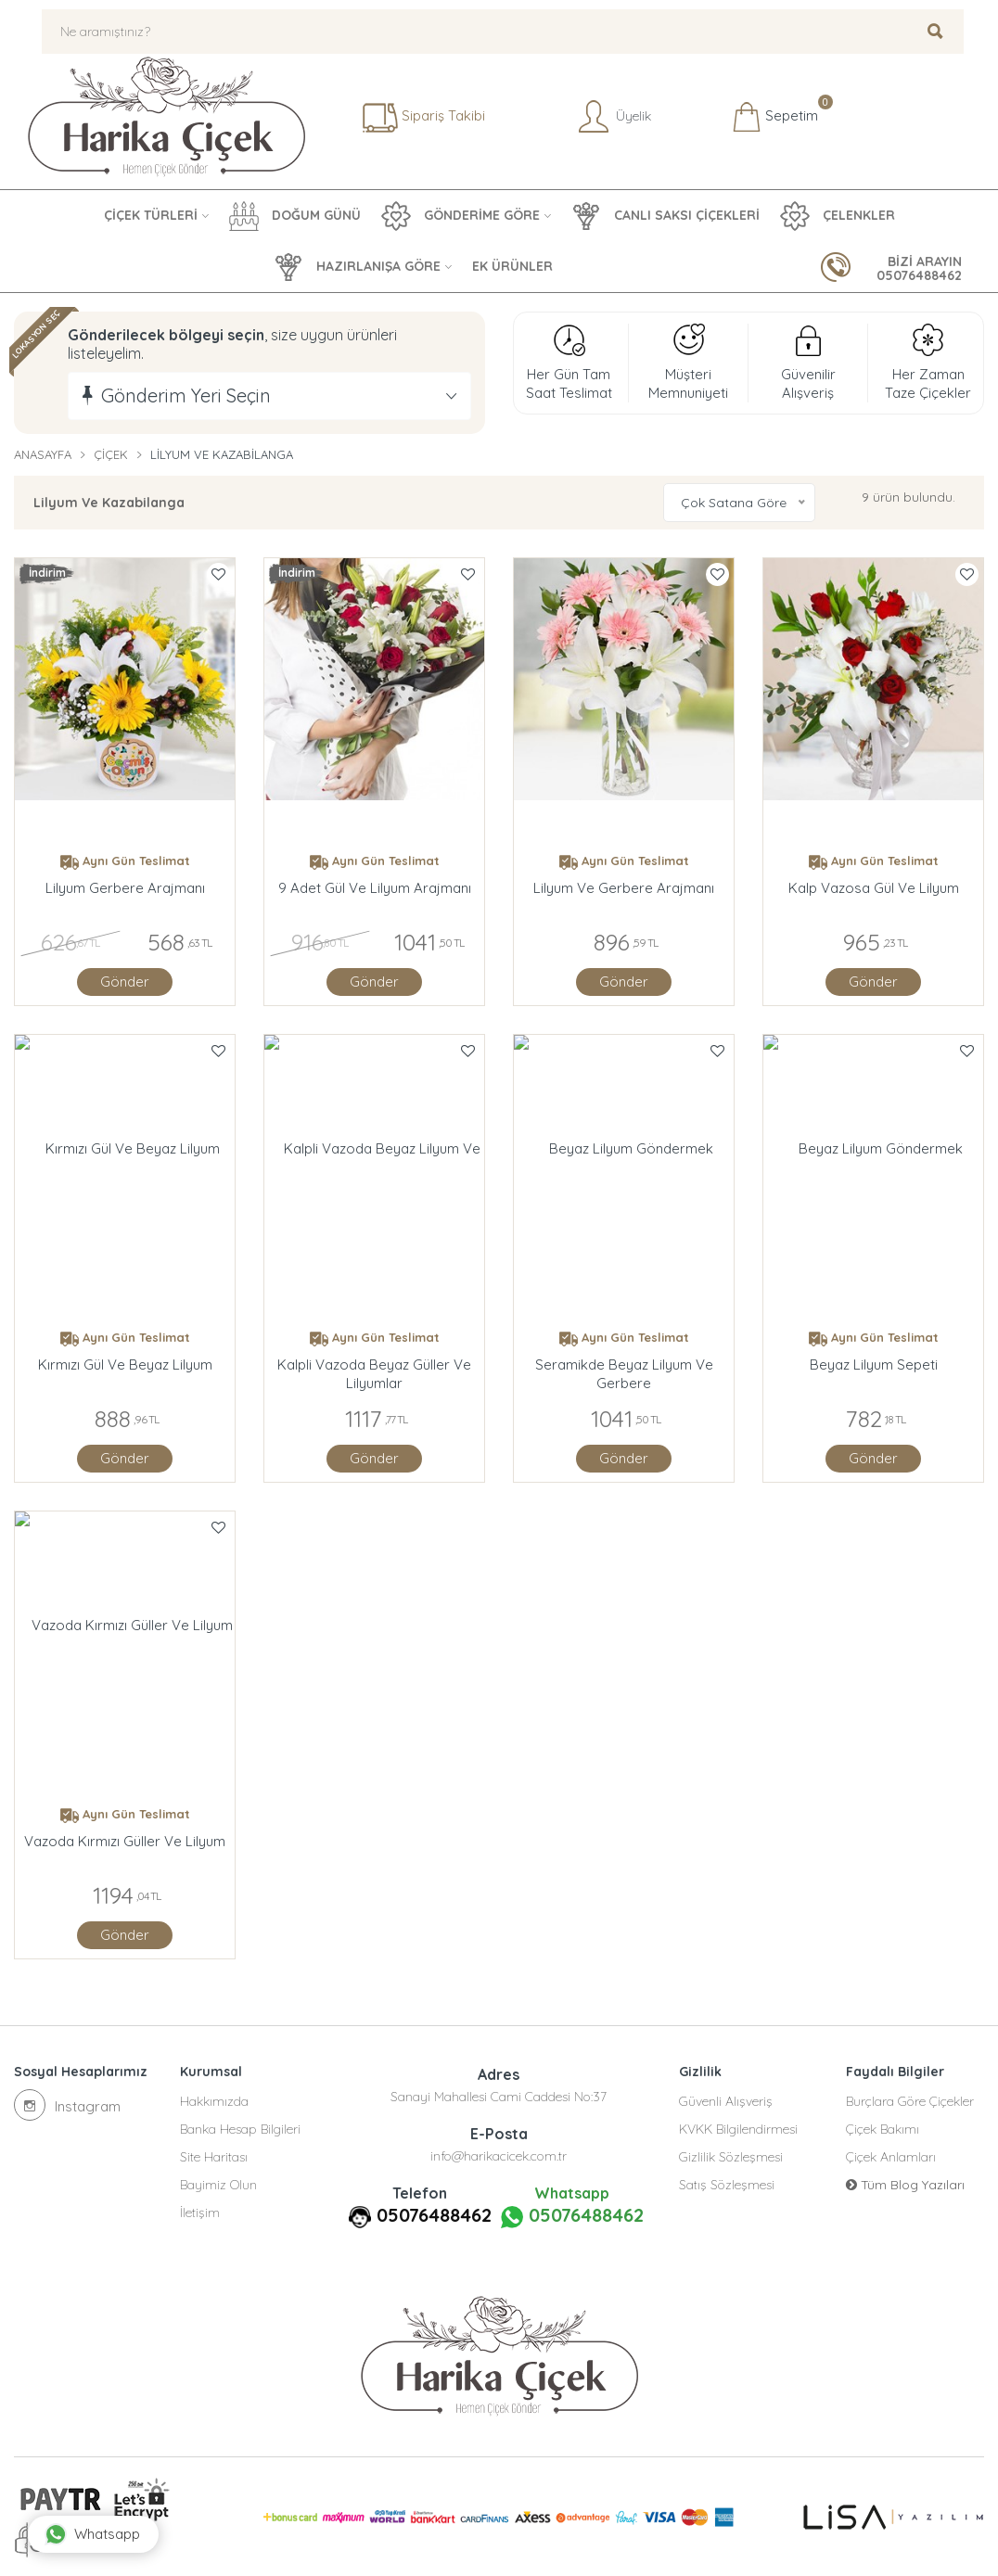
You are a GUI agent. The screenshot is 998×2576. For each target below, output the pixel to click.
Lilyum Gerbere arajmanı (125, 888)
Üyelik (613, 116)
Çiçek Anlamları (891, 2157)
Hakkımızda (214, 2101)
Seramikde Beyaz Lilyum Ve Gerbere (624, 1374)
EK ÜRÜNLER (512, 266)
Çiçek (111, 454)
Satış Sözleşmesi (726, 2184)
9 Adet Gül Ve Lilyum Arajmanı (374, 888)
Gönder (124, 981)
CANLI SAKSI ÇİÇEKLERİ (665, 216)
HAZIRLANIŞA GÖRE (357, 267)
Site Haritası (214, 2157)
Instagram (67, 2105)
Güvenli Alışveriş (726, 2101)
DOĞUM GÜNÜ (295, 216)
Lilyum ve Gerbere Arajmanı (623, 888)
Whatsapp (92, 2534)
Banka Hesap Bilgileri (240, 2129)
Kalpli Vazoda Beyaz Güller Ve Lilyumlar (374, 1374)
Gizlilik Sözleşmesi (731, 2157)
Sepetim (775, 117)
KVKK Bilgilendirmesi (738, 2129)
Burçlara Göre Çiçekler (910, 2101)
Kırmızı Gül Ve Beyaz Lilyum (125, 1364)
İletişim (200, 2212)
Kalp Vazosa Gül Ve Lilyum (873, 888)
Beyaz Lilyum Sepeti (874, 1364)
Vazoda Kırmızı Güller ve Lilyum (124, 1841)
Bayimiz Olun (218, 2184)
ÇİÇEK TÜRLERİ (151, 215)
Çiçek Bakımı (882, 2129)
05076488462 (434, 2215)
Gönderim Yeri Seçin (186, 395)
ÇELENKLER (837, 216)
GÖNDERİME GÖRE (460, 216)
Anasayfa (42, 454)
